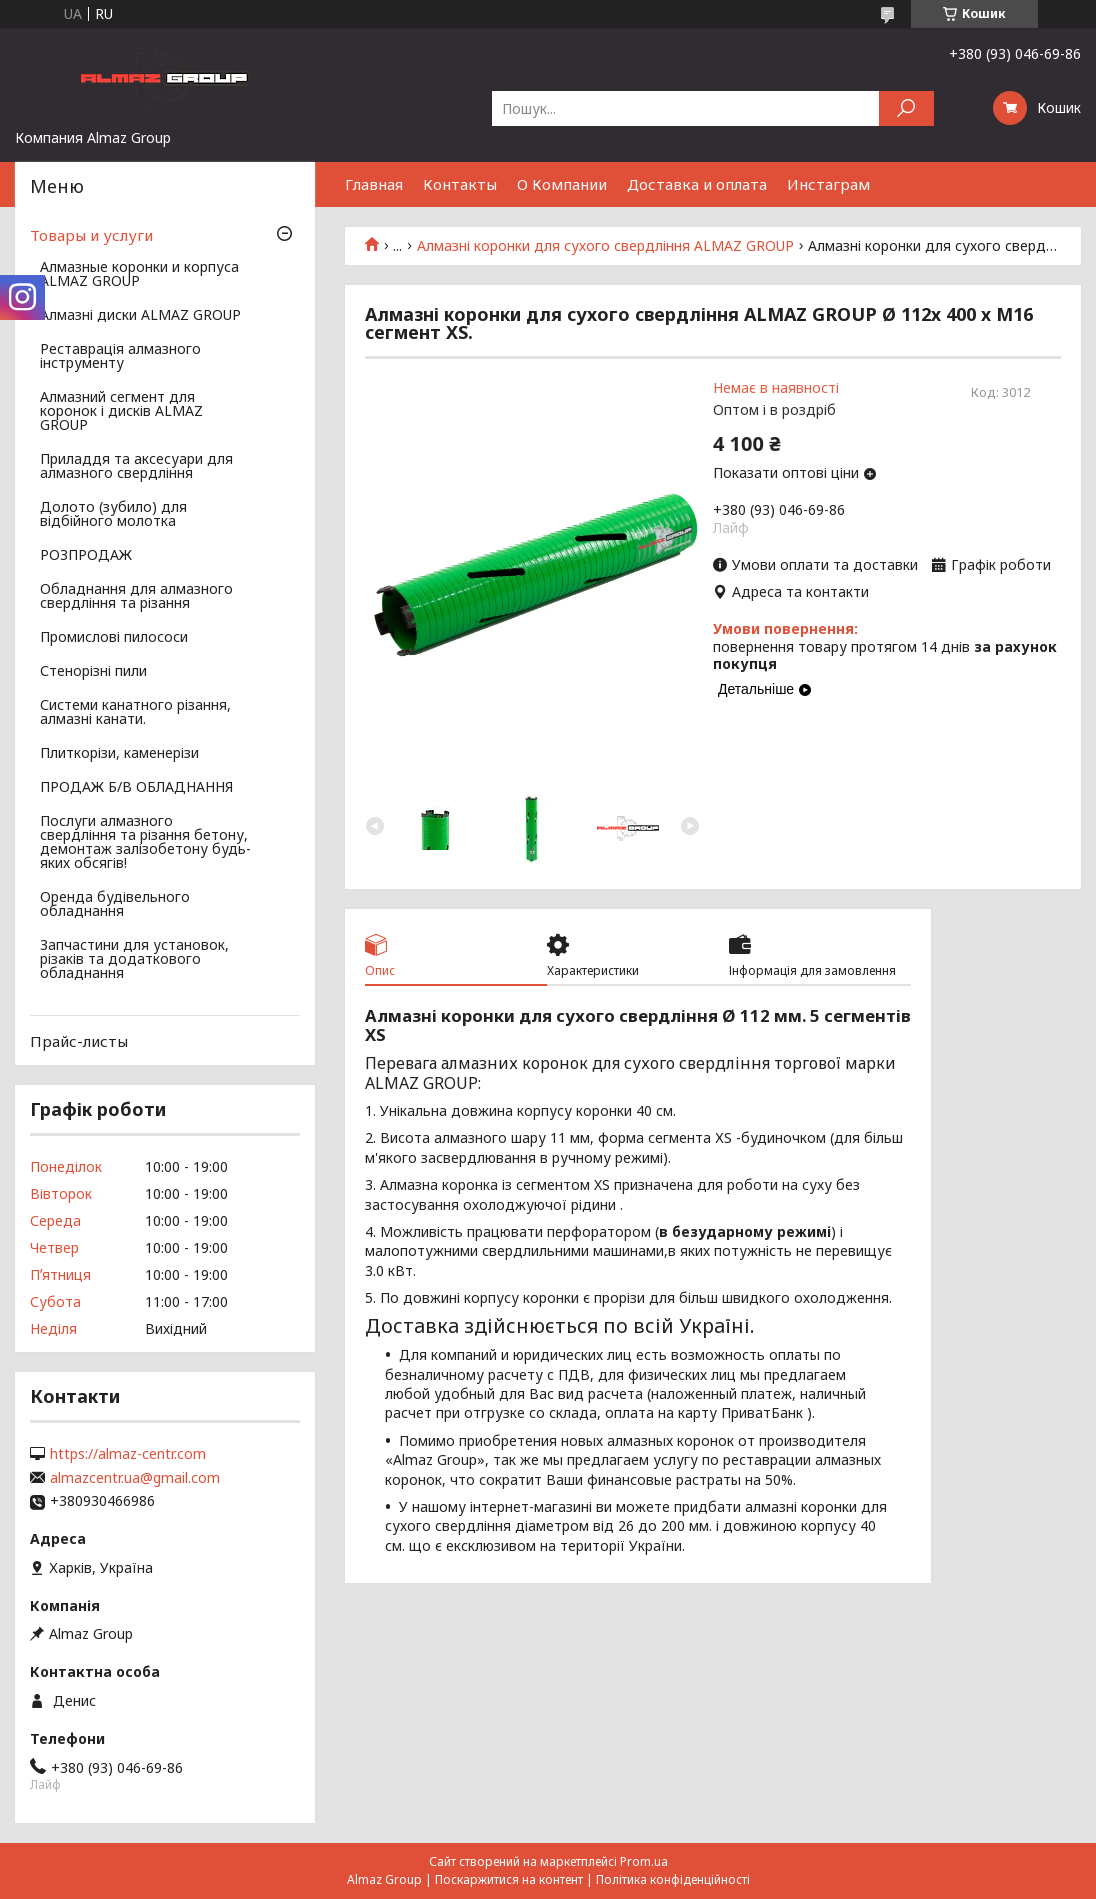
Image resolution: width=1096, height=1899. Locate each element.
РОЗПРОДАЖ (86, 556)
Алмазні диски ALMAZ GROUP (140, 316)
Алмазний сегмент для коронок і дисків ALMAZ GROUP (121, 412)
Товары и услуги (91, 235)
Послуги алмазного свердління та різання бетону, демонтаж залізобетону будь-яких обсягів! (145, 843)
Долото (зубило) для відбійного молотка (113, 515)
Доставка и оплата (697, 184)
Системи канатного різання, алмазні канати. (135, 713)
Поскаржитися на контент (509, 1879)
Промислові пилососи (114, 638)
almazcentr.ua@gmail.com (135, 1478)
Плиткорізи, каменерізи (119, 754)
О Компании (562, 184)
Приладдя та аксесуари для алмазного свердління (136, 467)
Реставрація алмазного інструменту (120, 357)
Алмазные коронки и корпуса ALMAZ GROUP (139, 275)
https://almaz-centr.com (128, 1454)
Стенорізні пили (93, 672)
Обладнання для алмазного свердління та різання (136, 597)
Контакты (460, 184)
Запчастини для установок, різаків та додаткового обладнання (134, 960)
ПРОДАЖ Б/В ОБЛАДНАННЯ (136, 788)
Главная (374, 184)
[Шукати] (906, 108)
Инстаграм (828, 184)
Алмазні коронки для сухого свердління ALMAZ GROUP (605, 246)
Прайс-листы (79, 1041)
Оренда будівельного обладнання (115, 905)
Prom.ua (644, 1861)
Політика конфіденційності (673, 1879)
